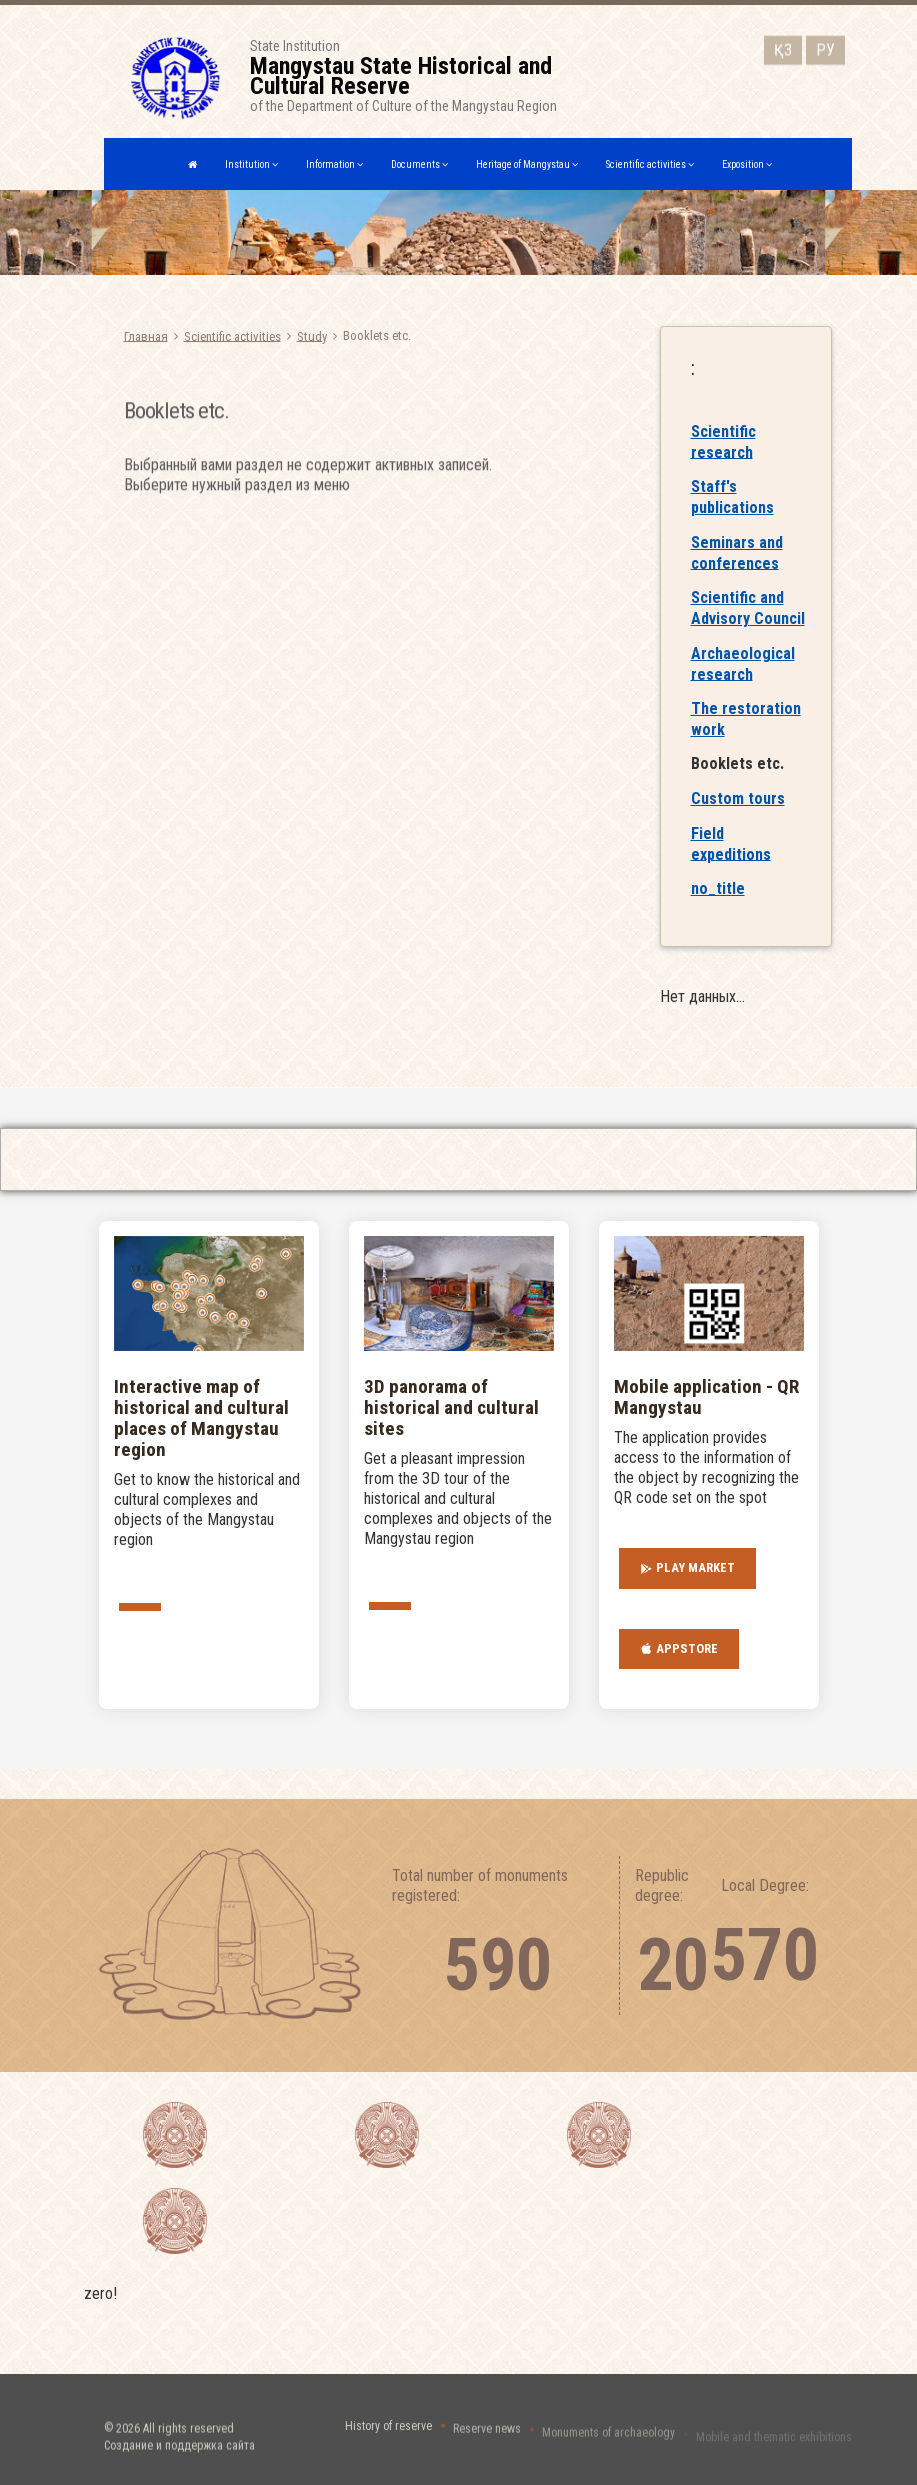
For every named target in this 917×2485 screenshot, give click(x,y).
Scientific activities (650, 164)
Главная (146, 335)
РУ (825, 46)
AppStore (679, 1649)
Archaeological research (743, 682)
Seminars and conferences (737, 571)
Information (334, 164)
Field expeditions (731, 862)
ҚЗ (783, 46)
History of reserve (388, 2437)
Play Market (687, 1568)
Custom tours (738, 816)
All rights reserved (188, 2448)
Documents (419, 164)
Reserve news (487, 2440)
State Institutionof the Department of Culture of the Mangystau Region (431, 76)
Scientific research (723, 460)
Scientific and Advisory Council (748, 626)
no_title (718, 906)
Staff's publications (732, 515)
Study (312, 335)
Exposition (747, 164)
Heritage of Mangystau (527, 164)
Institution (251, 164)
